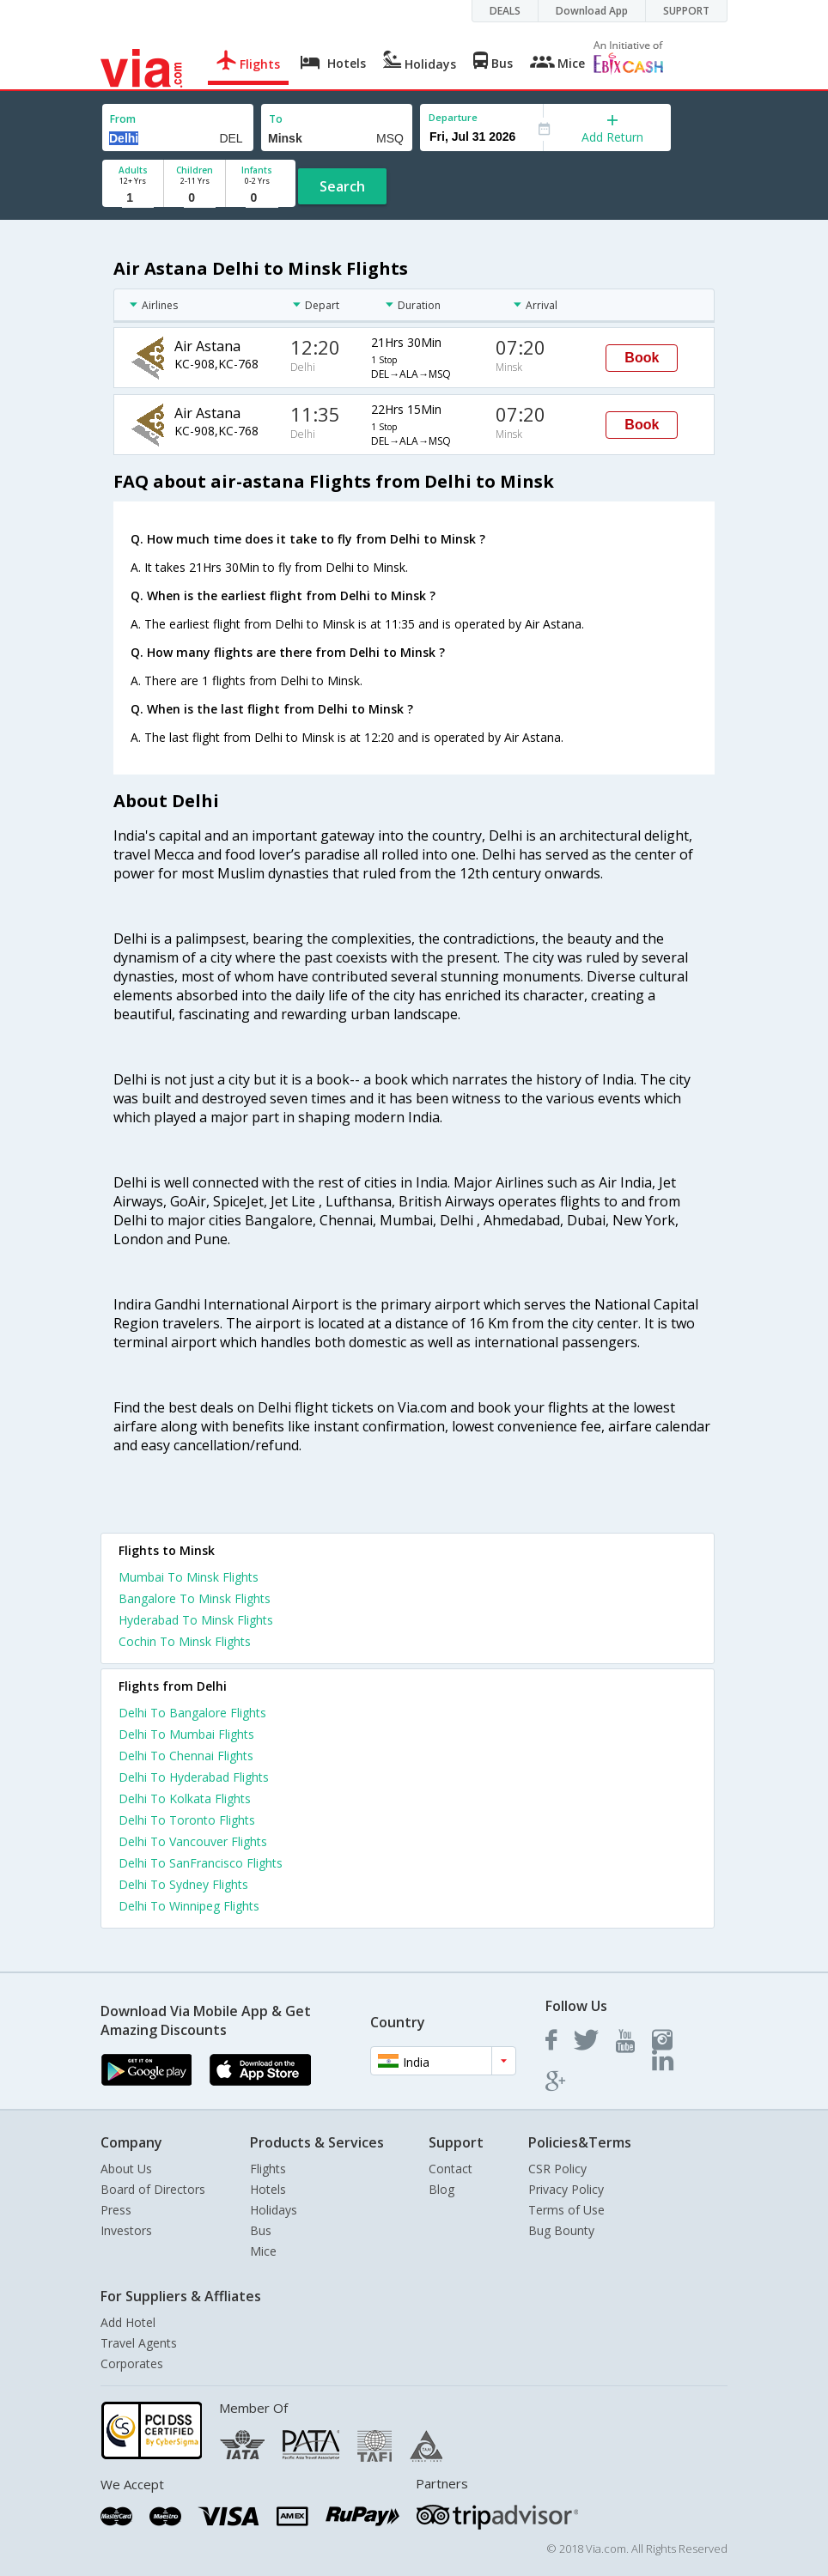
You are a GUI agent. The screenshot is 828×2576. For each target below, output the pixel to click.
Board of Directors (152, 2189)
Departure (453, 117)
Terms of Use (566, 2210)
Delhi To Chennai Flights (186, 1755)
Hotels (268, 2189)
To (276, 119)
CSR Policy (557, 2168)
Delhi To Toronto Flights (187, 1820)
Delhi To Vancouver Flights (193, 1841)
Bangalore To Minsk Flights (195, 1598)
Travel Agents (138, 2343)
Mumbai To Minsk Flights (189, 1577)
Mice (263, 2251)
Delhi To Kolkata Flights (185, 1798)
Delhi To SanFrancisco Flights (201, 1863)
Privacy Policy (566, 2189)
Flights (268, 2168)
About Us (126, 2168)
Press (115, 2210)
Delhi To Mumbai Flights (186, 1734)
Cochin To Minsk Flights (185, 1641)
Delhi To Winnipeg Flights (189, 1906)
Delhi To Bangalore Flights (192, 1712)
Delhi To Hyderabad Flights (194, 1777)
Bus (260, 2230)
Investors (126, 2230)
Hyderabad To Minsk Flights (196, 1620)
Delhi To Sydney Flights (183, 1884)
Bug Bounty (561, 2230)
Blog (441, 2189)
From (123, 119)
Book (641, 357)
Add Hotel (127, 2322)
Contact (450, 2168)
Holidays (273, 2210)
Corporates (131, 2363)
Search (342, 186)
